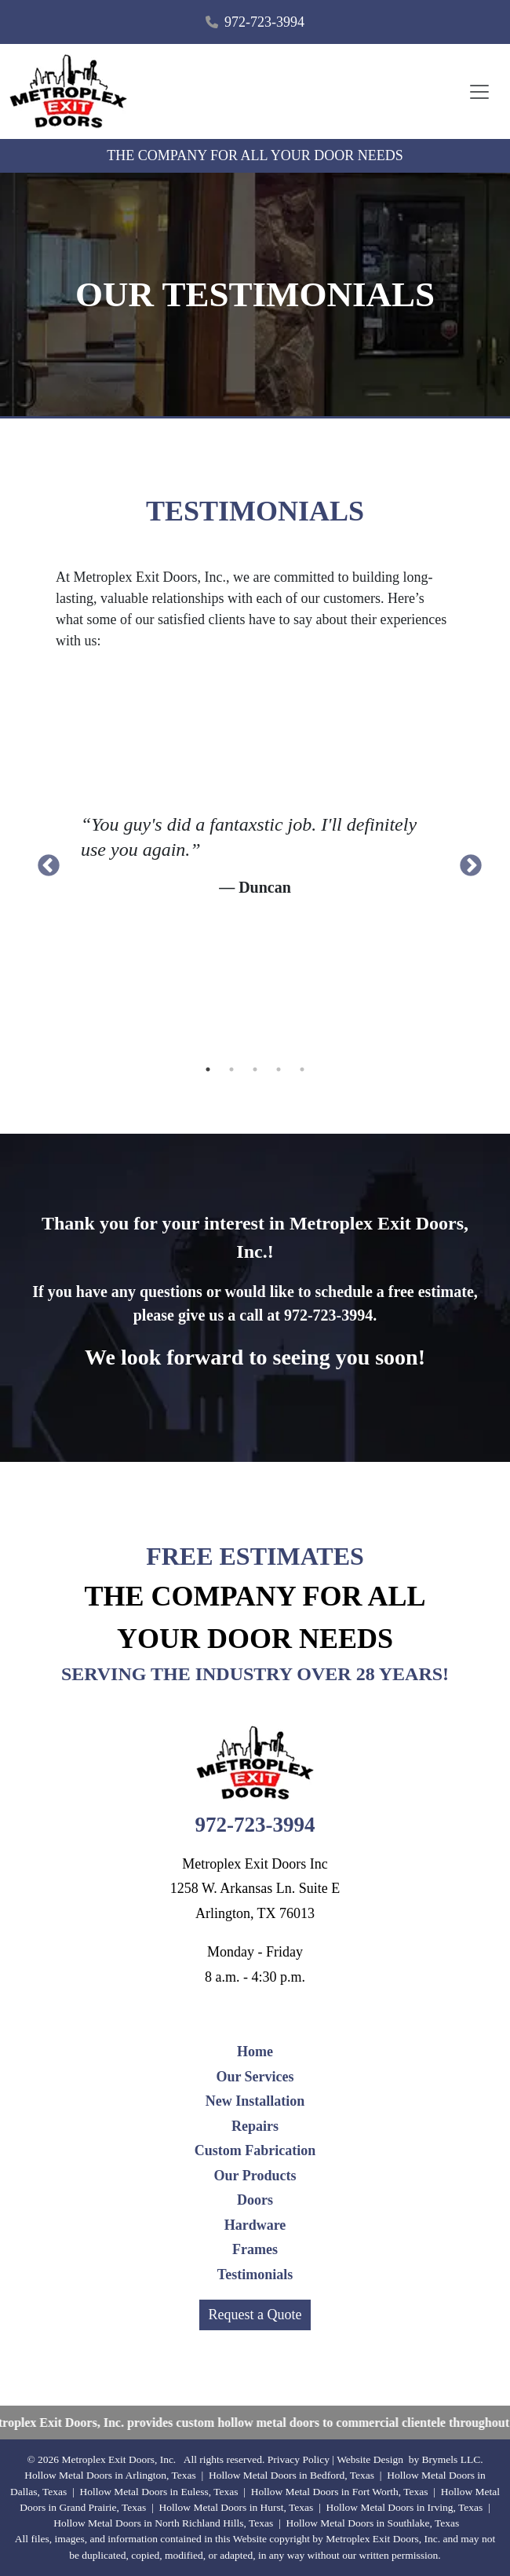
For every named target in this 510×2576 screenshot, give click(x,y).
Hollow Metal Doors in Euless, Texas (158, 2491)
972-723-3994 (264, 22)
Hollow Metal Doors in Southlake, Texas (372, 2523)
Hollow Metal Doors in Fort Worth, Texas (339, 2491)
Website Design (370, 2459)
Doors (255, 2200)
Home (255, 2051)
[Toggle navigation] (479, 92)
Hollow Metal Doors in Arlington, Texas (110, 2475)
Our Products (255, 2175)
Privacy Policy (299, 2459)
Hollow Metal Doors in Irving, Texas (404, 2507)
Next (466, 861)
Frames (255, 2249)
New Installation (255, 2101)
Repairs (255, 2126)
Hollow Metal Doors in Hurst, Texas (236, 2507)
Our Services (254, 2077)
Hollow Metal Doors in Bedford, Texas (291, 2475)
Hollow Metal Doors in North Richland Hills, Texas (163, 2523)
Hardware (255, 2225)
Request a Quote (255, 2314)
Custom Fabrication (255, 2150)
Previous (44, 861)
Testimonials (255, 2274)
